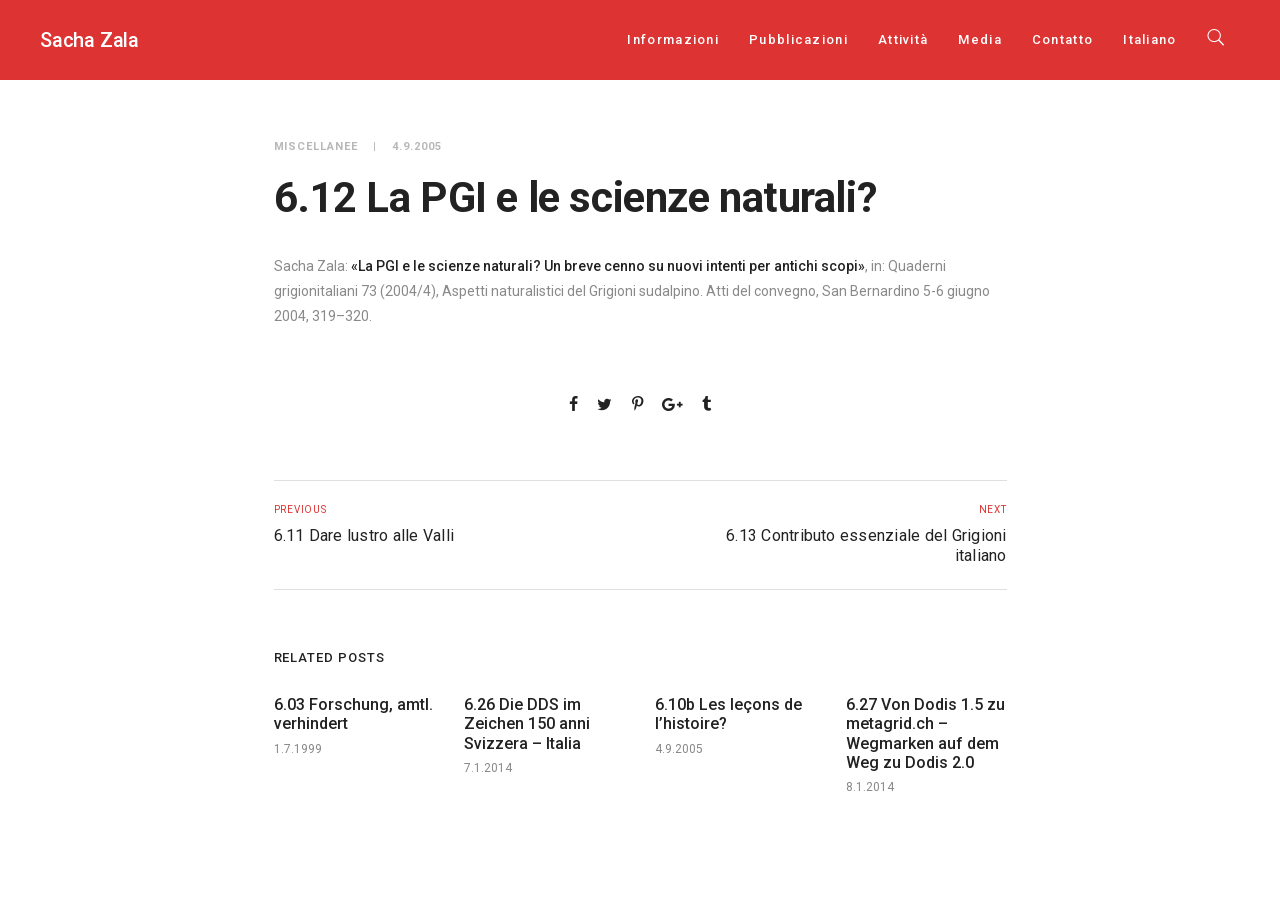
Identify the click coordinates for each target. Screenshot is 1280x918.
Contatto (1062, 39)
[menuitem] (1149, 39)
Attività (903, 39)
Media (980, 39)
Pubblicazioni (798, 39)
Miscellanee (316, 146)
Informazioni (673, 39)
